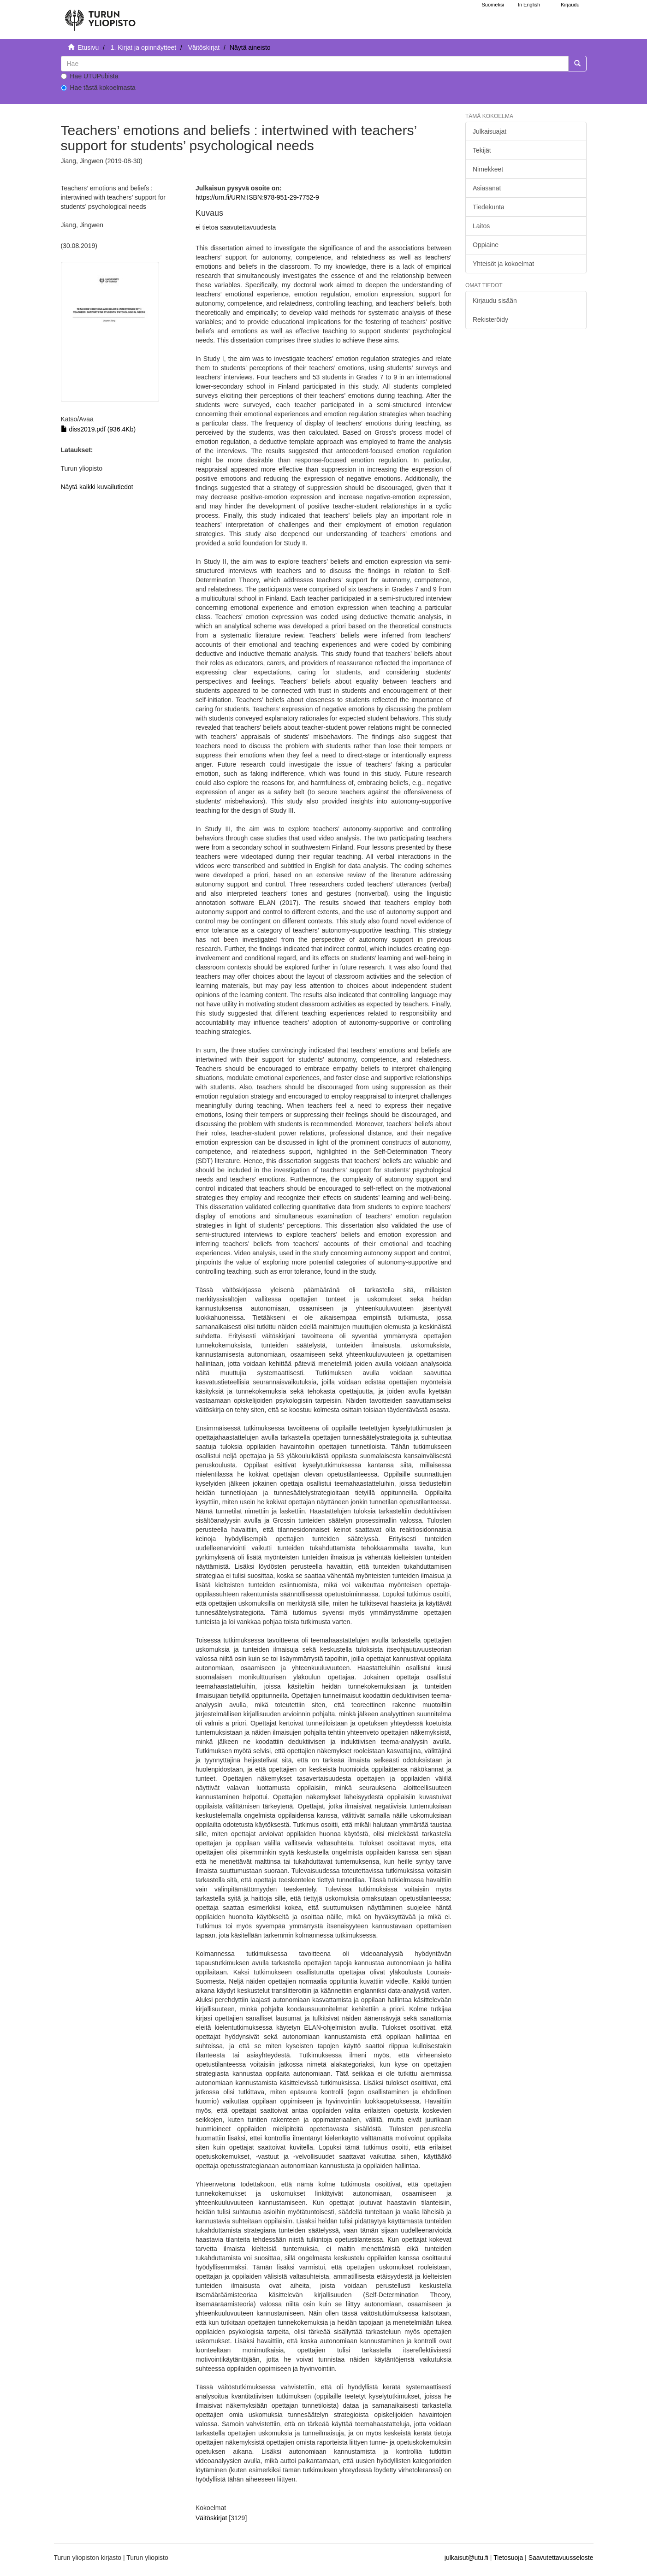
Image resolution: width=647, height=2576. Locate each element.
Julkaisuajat (489, 131)
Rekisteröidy (490, 319)
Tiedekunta (489, 207)
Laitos (481, 226)
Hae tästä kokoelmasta (98, 87)
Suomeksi (493, 4)
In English (529, 4)
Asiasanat (487, 188)
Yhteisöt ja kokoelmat (503, 263)
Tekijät (482, 150)
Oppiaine (486, 244)
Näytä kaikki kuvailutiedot (97, 486)
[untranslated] (315, 63)
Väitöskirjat (204, 47)
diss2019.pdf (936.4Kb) (98, 429)
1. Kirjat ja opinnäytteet (143, 47)
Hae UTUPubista (90, 76)
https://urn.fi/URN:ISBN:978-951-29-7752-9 (257, 197)
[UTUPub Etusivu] (100, 16)
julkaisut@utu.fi (466, 2557)
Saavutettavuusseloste (561, 2557)
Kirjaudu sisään (495, 300)
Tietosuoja (508, 2557)
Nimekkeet (488, 169)
